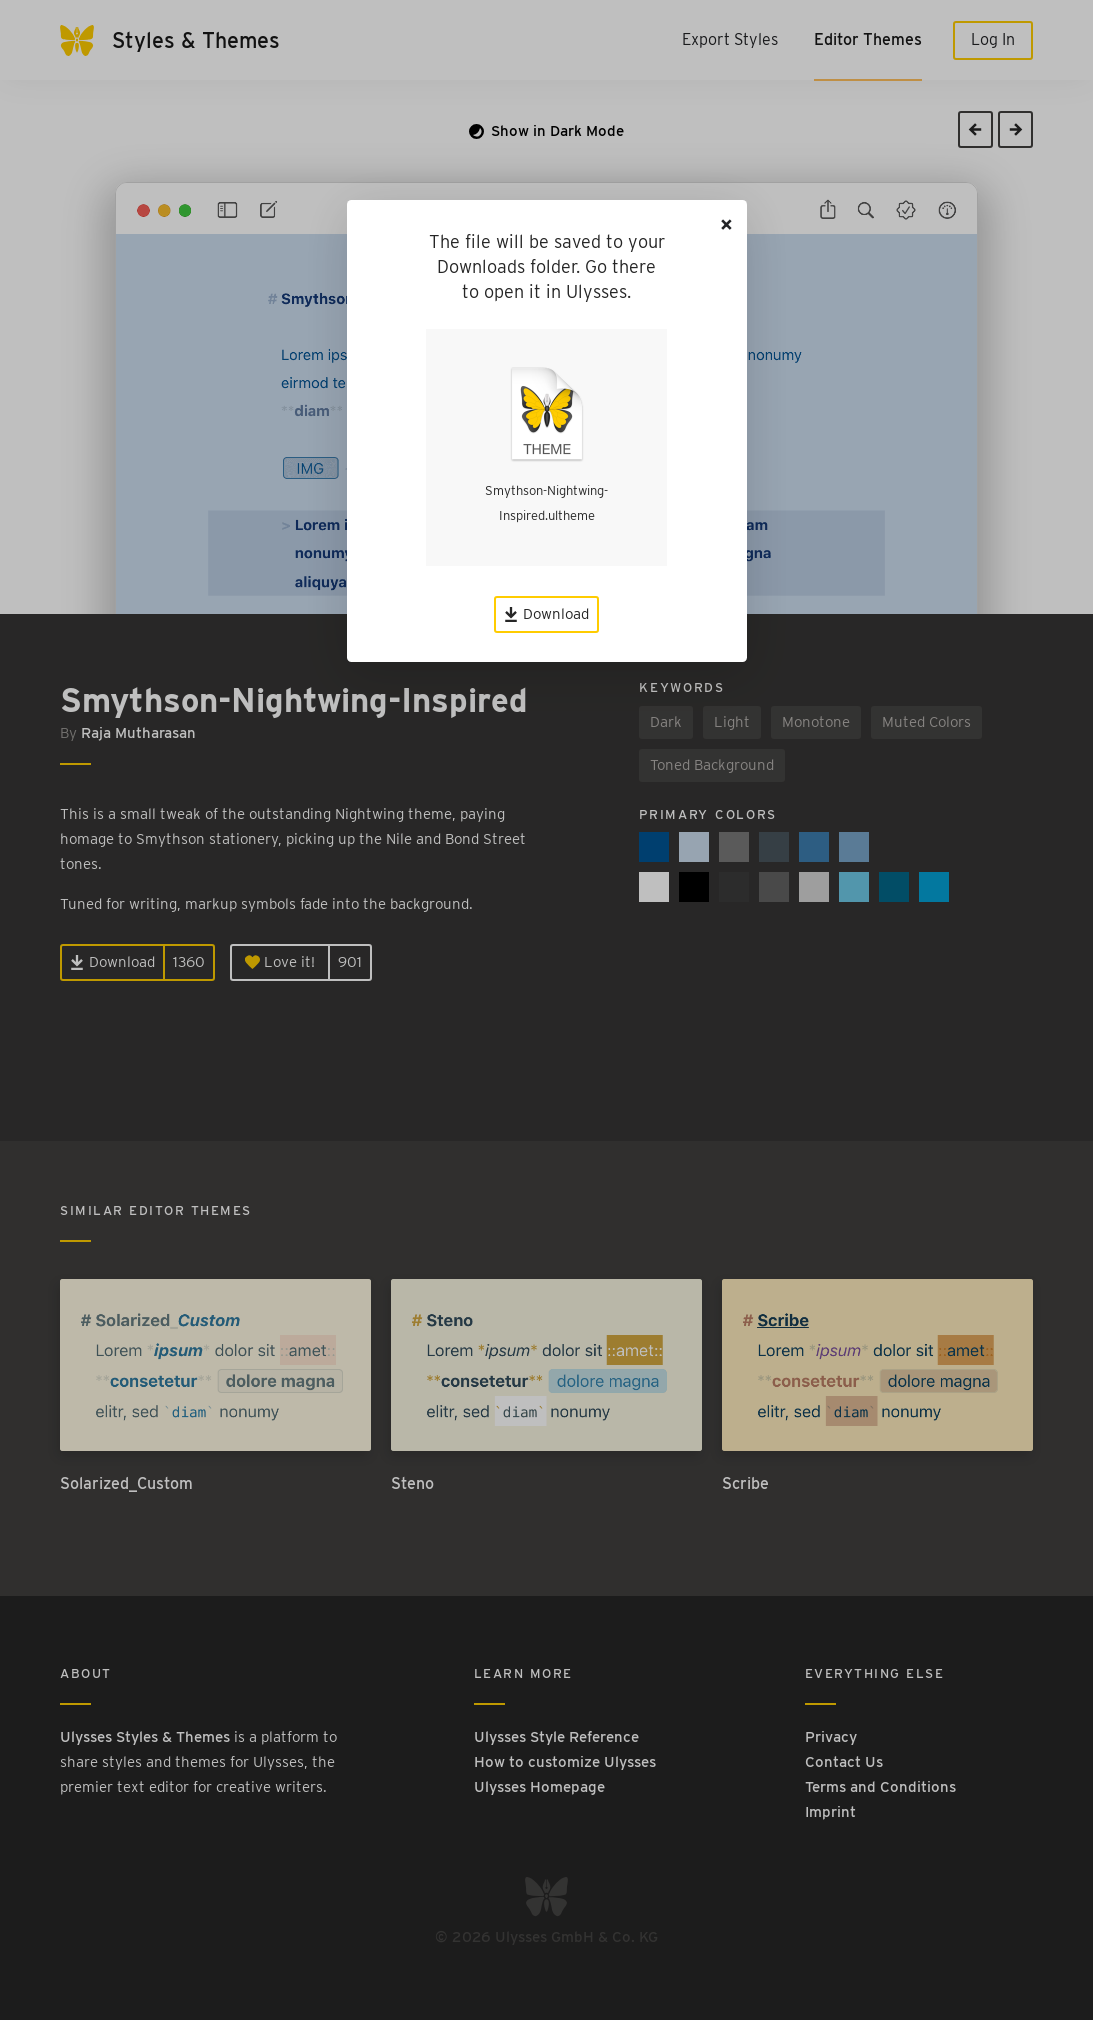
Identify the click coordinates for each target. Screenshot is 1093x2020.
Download (546, 614)
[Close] (727, 224)
